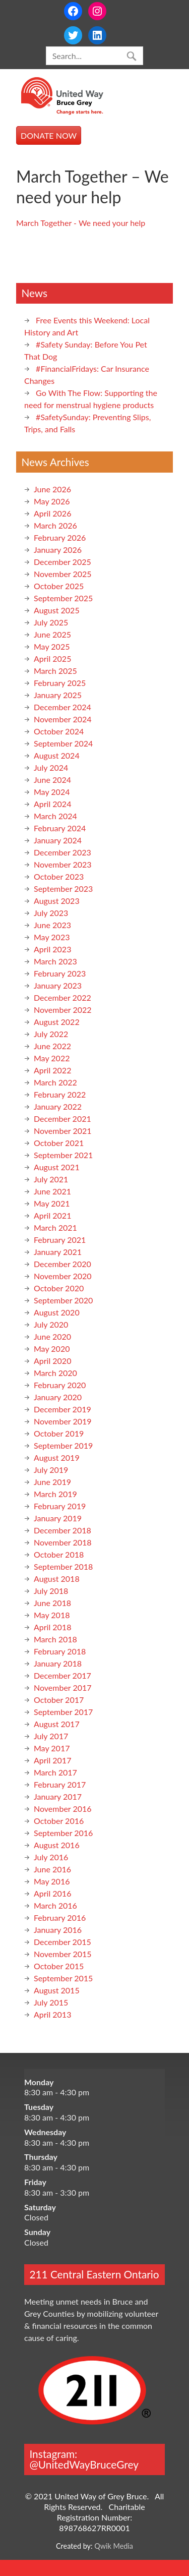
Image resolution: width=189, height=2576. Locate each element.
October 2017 (59, 1699)
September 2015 (63, 1978)
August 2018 (57, 1578)
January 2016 (58, 1929)
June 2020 (52, 1336)
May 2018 (52, 1615)
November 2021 (63, 1130)
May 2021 (52, 1203)
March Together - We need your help (80, 222)
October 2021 (59, 1143)
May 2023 (52, 937)
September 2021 (63, 1155)
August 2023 (57, 900)
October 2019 (59, 1433)
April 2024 (52, 804)
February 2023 (60, 973)
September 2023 (63, 888)
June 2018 (52, 1603)
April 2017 (52, 1760)
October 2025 (59, 586)
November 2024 (63, 719)
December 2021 (62, 1118)
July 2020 (51, 1324)
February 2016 (60, 1917)
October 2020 (59, 1288)
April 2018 (52, 1627)
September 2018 (63, 1566)
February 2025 (60, 683)
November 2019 (63, 1421)
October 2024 (59, 731)
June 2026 (52, 489)
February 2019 (60, 1506)
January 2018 (58, 1663)
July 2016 (51, 1857)
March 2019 (55, 1494)
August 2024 (57, 755)
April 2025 (52, 658)
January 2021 (58, 1251)
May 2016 (52, 1881)
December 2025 (62, 561)
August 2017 (57, 1724)
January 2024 (58, 840)
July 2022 (51, 1034)
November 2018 (63, 1542)
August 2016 (57, 1845)
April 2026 (52, 513)
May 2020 (52, 1348)
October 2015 (59, 1966)
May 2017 (52, 1748)
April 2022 (52, 1070)
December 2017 (62, 1675)
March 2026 (55, 525)
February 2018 (60, 1651)
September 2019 (63, 1445)
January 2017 (58, 1796)
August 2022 (57, 1021)
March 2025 (55, 670)
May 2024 (52, 791)
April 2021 (52, 1215)
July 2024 (51, 767)
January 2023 (58, 985)
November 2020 (63, 1276)
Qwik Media (113, 2546)
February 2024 (60, 828)
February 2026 (60, 537)
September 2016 (63, 1833)
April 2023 (52, 949)
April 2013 (52, 2014)
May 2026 (52, 501)
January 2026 (58, 549)
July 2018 (51, 1590)
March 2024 (55, 816)
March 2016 (55, 1905)
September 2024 (63, 743)
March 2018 (55, 1639)
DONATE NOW (49, 135)
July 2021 (51, 1179)
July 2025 (51, 622)
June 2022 (52, 1046)
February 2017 (60, 1784)
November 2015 (63, 1954)
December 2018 (62, 1530)
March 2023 (55, 961)
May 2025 (52, 646)
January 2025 (58, 695)
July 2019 (51, 1469)
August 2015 (57, 1990)
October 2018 (59, 1554)
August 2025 (57, 610)
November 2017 (63, 1687)
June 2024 (52, 779)
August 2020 (57, 1312)
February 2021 (60, 1239)
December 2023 (62, 852)
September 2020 (63, 1300)
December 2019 (62, 1409)
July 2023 (51, 913)
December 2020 (62, 1264)
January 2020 (58, 1397)
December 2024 (62, 707)
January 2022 (58, 1106)
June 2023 (52, 925)
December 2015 (62, 1942)
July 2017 (51, 1736)
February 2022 (60, 1094)
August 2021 (57, 1167)
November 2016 (63, 1808)
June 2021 (52, 1191)
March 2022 (55, 1082)
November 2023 (63, 864)
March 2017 (55, 1772)
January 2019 (58, 1518)
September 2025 (63, 598)
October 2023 (59, 876)
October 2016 (59, 1820)
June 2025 (52, 634)
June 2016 (52, 1869)
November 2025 (63, 574)
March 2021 (55, 1227)
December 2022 (62, 997)
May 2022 (52, 1058)
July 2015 (51, 2002)
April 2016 (52, 1893)
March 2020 (55, 1373)
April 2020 (52, 1360)
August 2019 (57, 1457)
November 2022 (63, 1009)
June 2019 (52, 1481)
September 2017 (63, 1711)
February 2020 (60, 1385)
